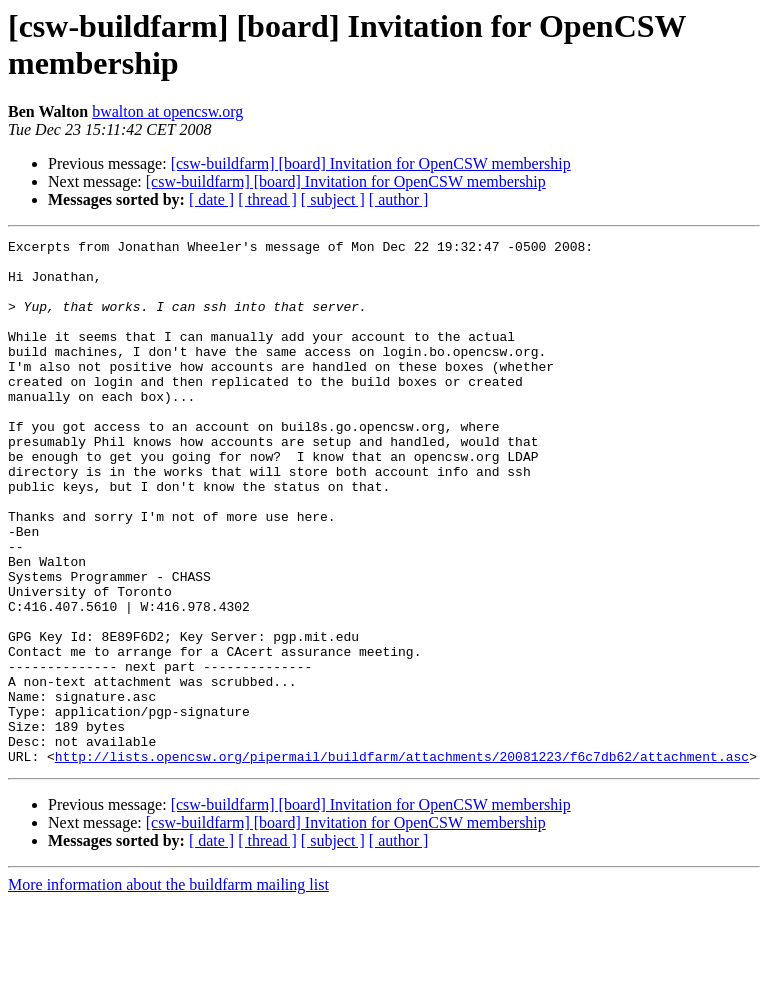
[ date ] (211, 199)
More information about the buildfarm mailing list (168, 989)
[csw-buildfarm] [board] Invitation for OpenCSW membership (371, 163)
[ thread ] (267, 199)
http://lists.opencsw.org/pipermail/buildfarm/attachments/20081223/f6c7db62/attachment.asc (402, 861)
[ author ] (399, 199)
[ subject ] (333, 199)
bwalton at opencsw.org (167, 111)
